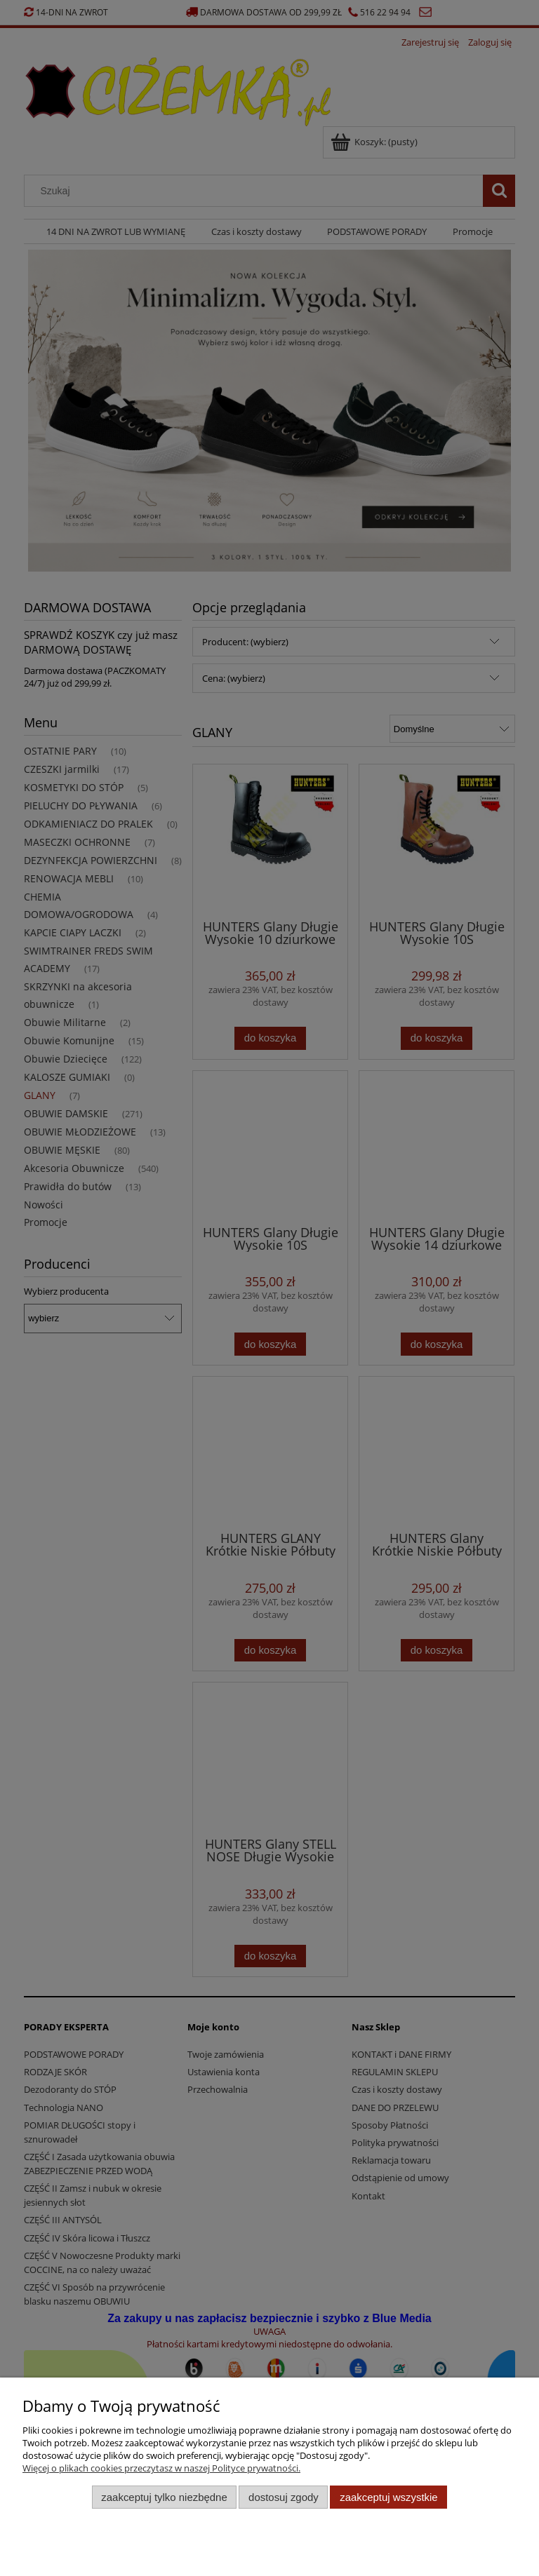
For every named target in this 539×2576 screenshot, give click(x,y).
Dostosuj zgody (283, 2497)
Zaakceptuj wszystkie (388, 2497)
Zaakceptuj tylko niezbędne (164, 2497)
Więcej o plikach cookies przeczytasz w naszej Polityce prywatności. (161, 2468)
